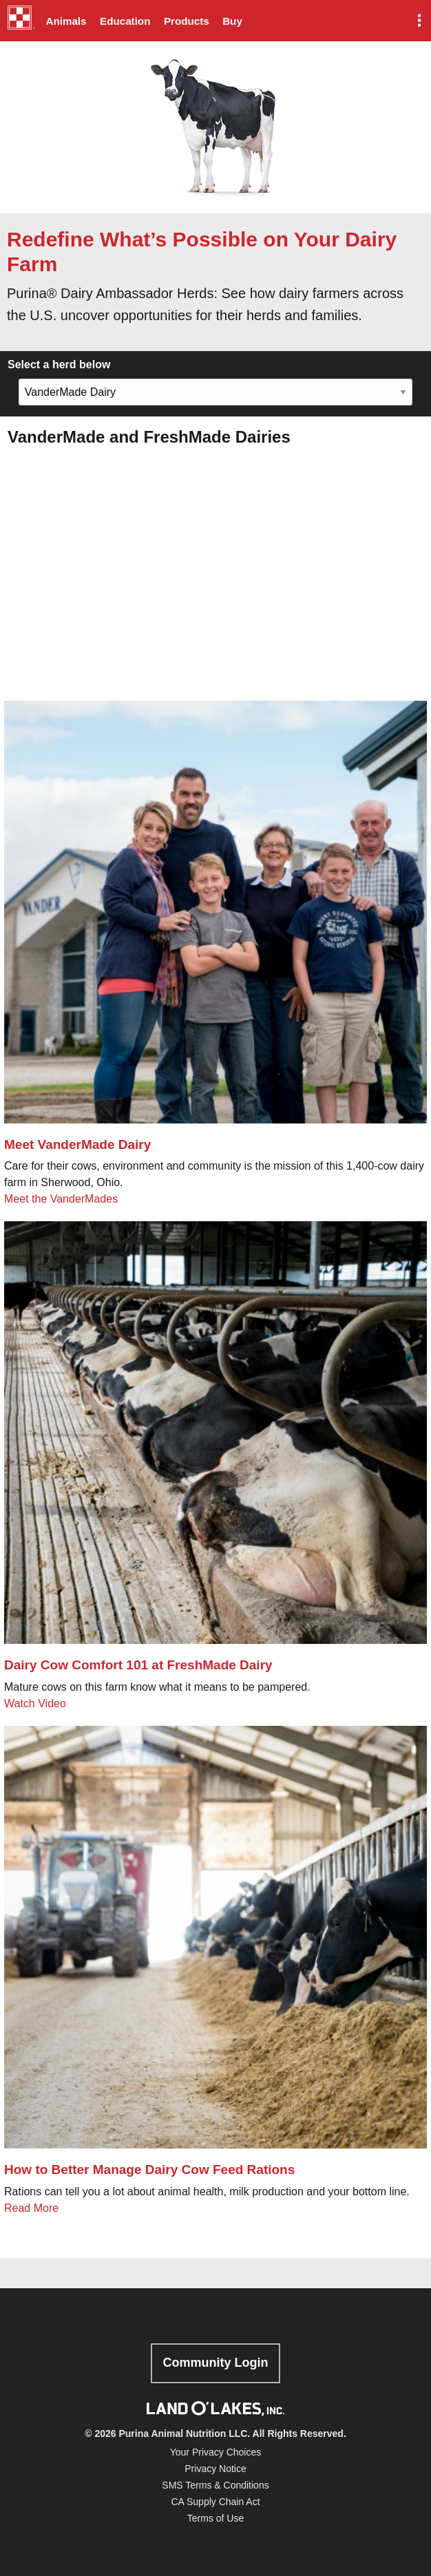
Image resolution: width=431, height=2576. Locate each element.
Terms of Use (215, 2518)
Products (186, 21)
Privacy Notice (215, 2468)
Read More (31, 2208)
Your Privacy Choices (216, 2452)
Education (125, 21)
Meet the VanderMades (62, 1199)
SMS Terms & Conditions (215, 2485)
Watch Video (35, 1703)
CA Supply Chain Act (215, 2501)
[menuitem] (19, 20)
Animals (65, 21)
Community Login (216, 2362)
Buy (232, 21)
